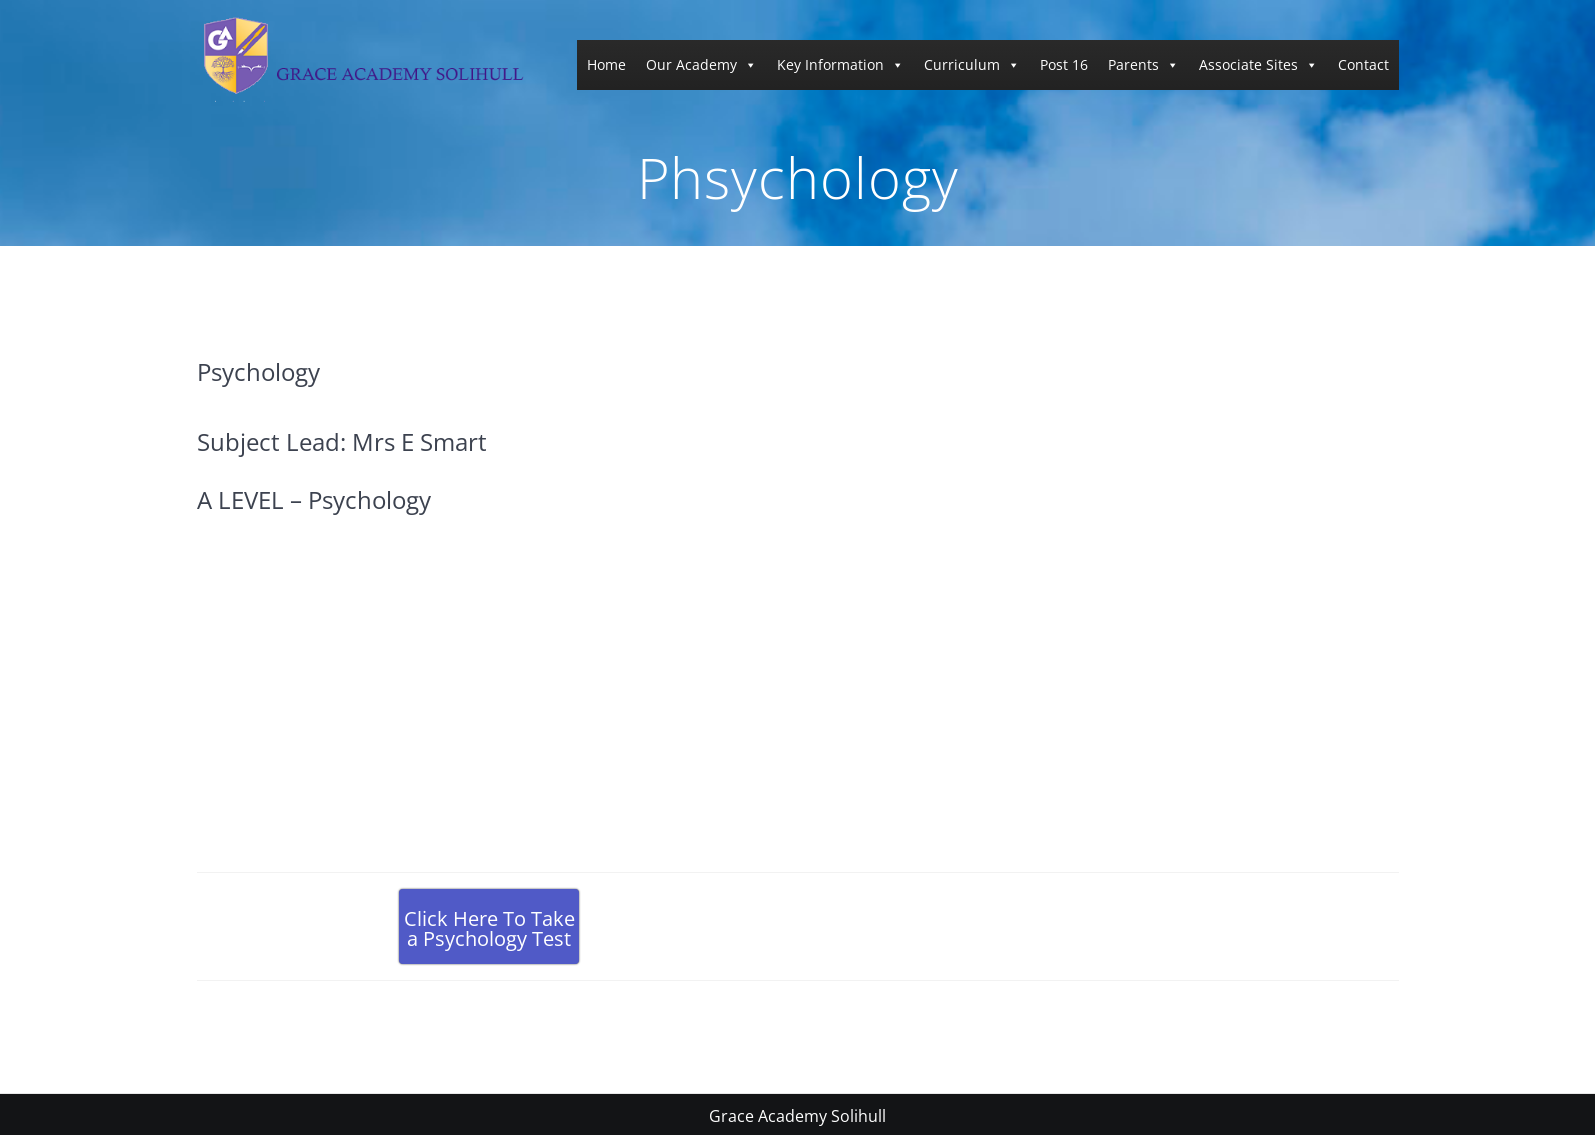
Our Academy (701, 64)
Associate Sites (1258, 64)
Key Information (840, 64)
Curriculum (972, 64)
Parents (1143, 64)
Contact (1363, 64)
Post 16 (1064, 64)
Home (606, 64)
